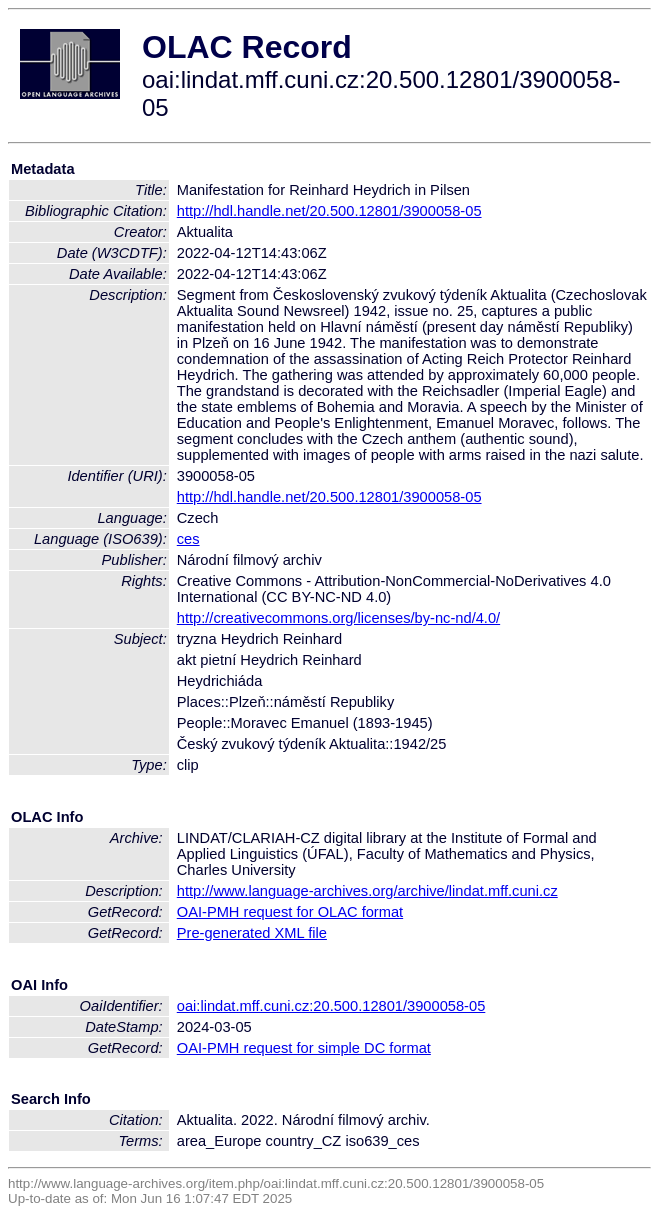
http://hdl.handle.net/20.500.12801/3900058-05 (329, 211)
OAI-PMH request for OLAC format (290, 912)
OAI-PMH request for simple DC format (304, 1048)
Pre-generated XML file (252, 933)
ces (188, 539)
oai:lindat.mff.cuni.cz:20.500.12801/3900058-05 (331, 1006)
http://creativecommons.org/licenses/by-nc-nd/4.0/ (338, 618)
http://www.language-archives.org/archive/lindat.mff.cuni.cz (367, 891)
